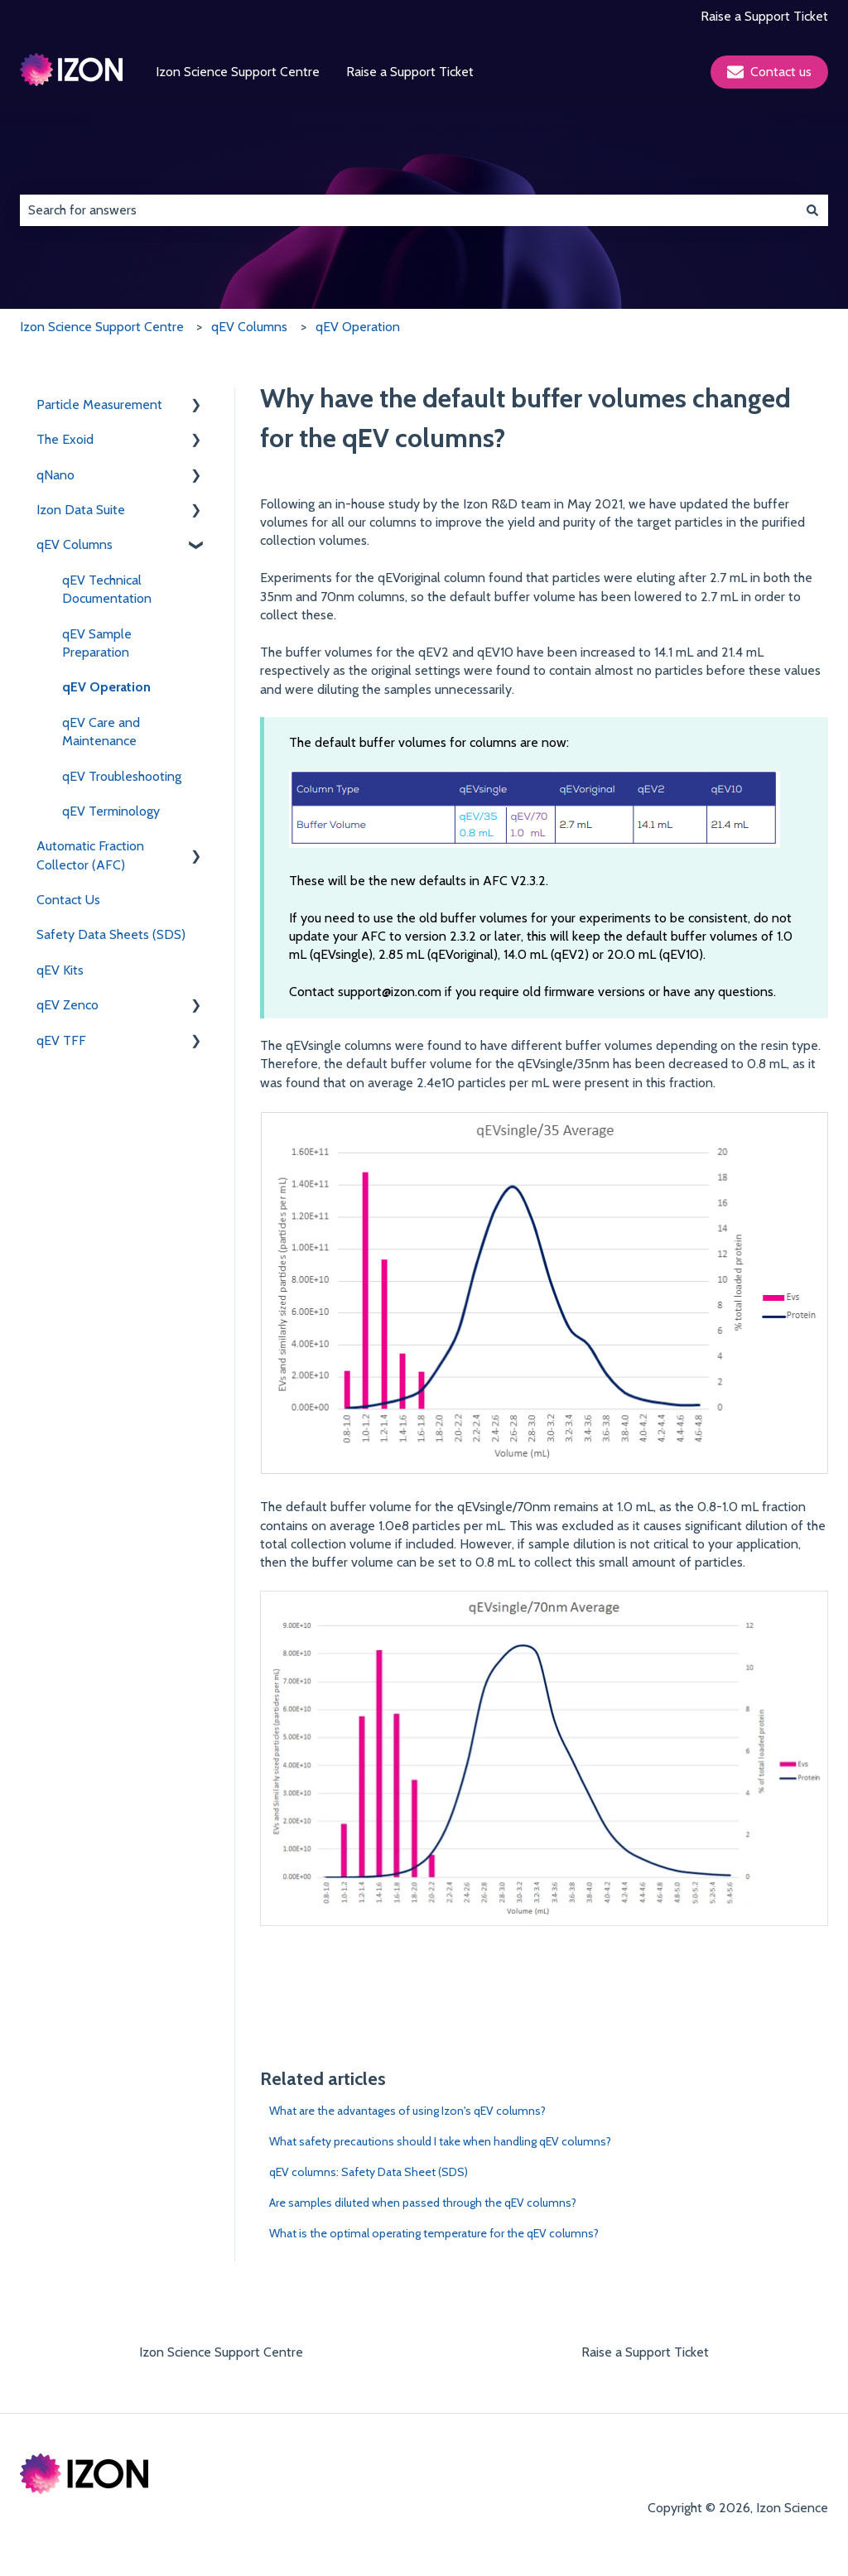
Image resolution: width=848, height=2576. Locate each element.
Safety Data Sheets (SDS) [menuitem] (111, 934)
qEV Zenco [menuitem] (67, 1005)
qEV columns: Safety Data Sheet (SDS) (368, 2171)
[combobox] (408, 210)
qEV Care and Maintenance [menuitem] (101, 732)
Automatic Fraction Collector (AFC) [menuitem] (90, 855)
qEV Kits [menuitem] (60, 970)
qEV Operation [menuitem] (106, 687)
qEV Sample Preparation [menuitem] (97, 643)
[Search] (812, 210)
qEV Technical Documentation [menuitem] (107, 589)
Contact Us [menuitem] (68, 900)
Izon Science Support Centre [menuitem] (221, 2352)
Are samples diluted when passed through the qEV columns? (422, 2202)
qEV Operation (358, 327)
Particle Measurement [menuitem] (99, 404)
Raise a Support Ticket (764, 16)
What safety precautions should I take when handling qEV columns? (440, 2141)
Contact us (769, 72)
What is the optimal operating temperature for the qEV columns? (434, 2233)
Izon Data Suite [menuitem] (80, 510)
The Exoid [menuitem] (65, 439)
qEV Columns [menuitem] (74, 544)
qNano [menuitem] (55, 475)
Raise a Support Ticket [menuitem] (645, 2352)
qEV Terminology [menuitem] (111, 811)
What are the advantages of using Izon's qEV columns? (407, 2110)
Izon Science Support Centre (238, 71)
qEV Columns (249, 327)
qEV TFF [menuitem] (61, 1040)
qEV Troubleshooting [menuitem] (121, 776)
